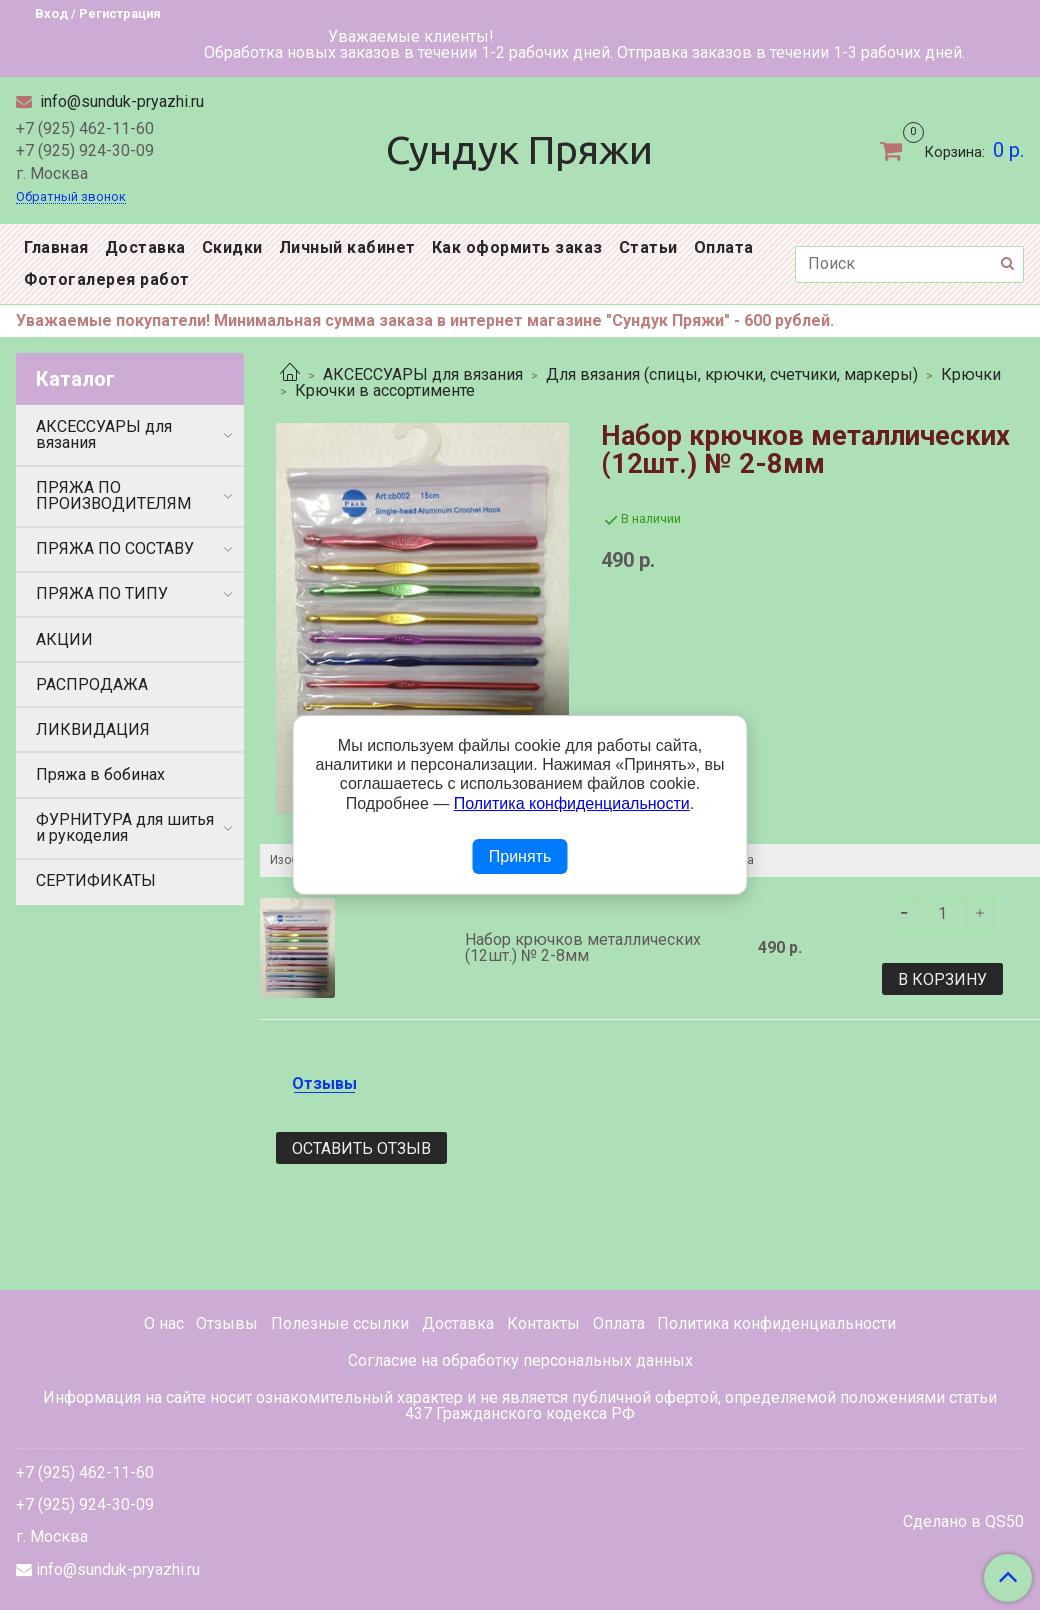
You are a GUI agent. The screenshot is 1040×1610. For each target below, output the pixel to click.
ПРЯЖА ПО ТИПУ (102, 593)
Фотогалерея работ (107, 279)
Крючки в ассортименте (385, 390)
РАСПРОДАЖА (92, 684)
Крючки (971, 374)
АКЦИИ (64, 639)
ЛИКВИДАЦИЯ (93, 729)
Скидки (232, 247)
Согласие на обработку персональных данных (520, 1360)
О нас (164, 1323)
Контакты (543, 1323)
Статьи (648, 247)
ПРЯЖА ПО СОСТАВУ (115, 548)
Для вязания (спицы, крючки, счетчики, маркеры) (732, 374)
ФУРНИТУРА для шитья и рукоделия (125, 827)
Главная (56, 247)
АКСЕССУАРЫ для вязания (423, 374)
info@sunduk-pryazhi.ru (120, 101)
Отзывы (227, 1323)
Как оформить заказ (517, 247)
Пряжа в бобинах (100, 774)
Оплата (724, 247)
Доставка (145, 247)
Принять (520, 856)
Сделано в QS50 (963, 1522)
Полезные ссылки (340, 1323)
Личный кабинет (347, 247)
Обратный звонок (71, 197)
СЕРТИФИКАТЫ (96, 880)
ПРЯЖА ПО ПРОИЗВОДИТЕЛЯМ (113, 495)
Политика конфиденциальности (776, 1323)
